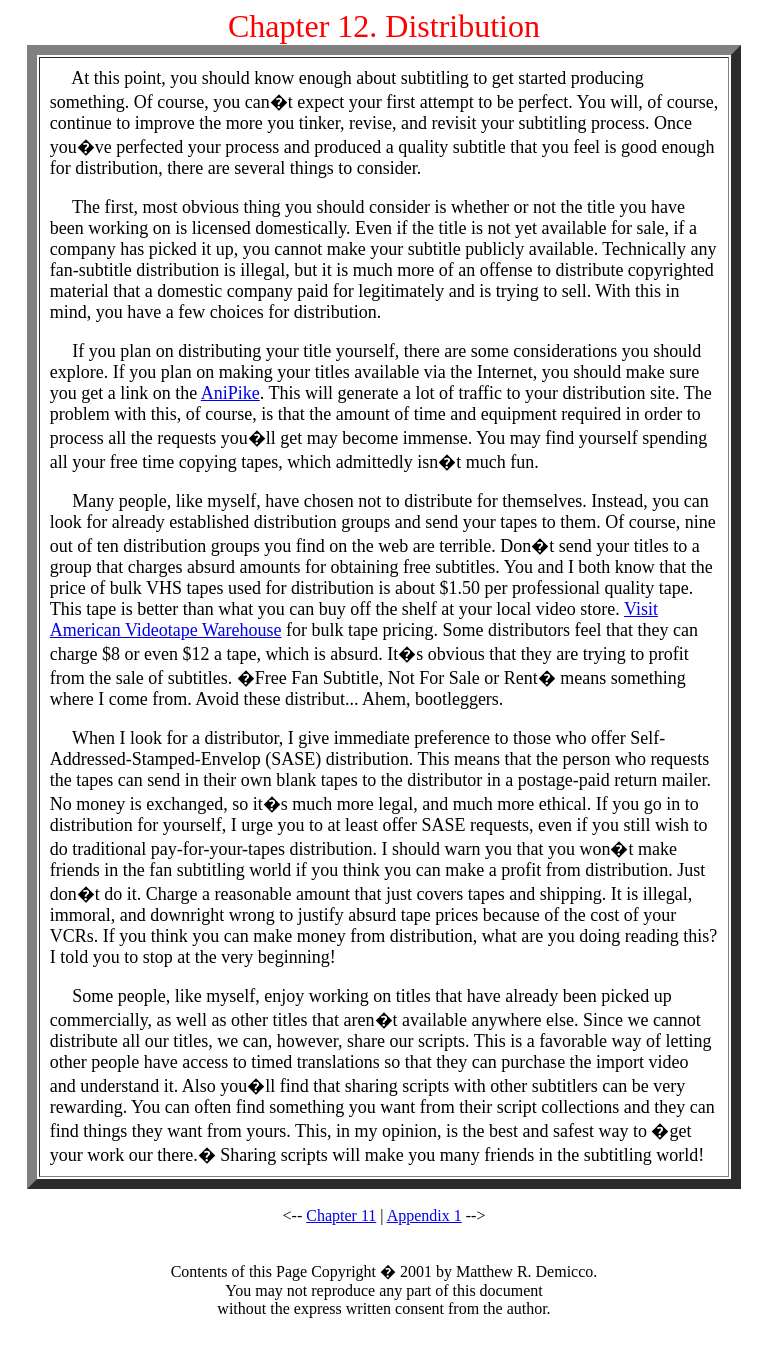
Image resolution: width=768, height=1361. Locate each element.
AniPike (230, 393)
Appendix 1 (424, 1215)
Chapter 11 (341, 1215)
